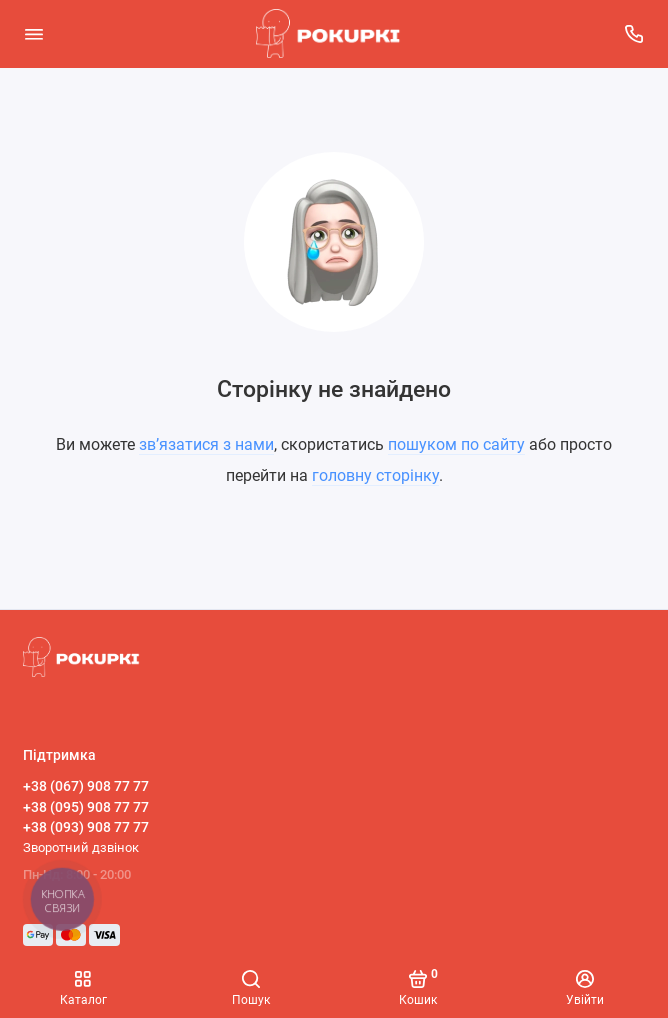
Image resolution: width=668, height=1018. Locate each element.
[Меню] (34, 34)
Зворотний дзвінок (81, 847)
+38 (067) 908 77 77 (86, 786)
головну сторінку (375, 475)
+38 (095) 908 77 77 (86, 807)
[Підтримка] (635, 34)
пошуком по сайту (456, 444)
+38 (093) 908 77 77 (86, 827)
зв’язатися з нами (206, 444)
